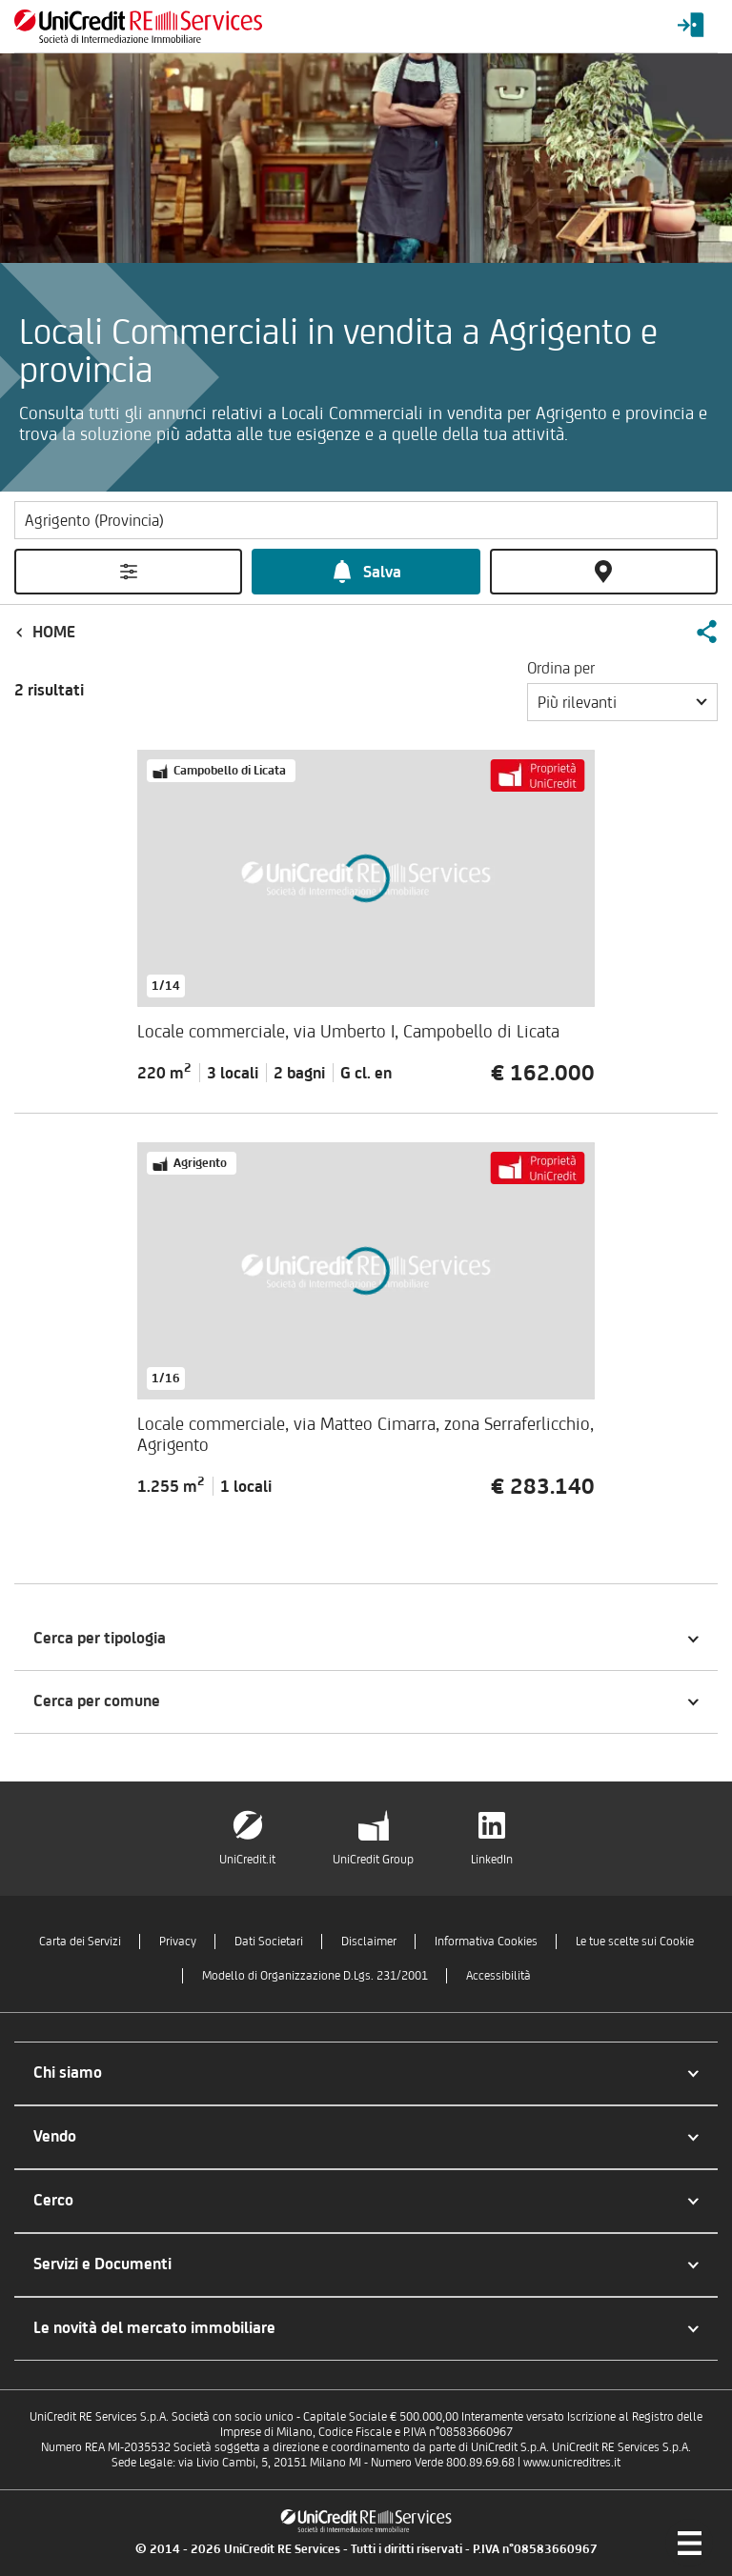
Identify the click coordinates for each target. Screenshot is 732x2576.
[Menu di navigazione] (689, 2542)
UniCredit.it (247, 1859)
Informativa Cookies (486, 1941)
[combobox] (622, 702)
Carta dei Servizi (80, 1941)
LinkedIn (492, 1859)
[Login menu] (691, 26)
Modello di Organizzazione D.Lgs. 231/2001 (315, 1975)
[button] (706, 631)
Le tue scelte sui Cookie (635, 1941)
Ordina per (561, 667)
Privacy (177, 1941)
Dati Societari (268, 1941)
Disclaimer (368, 1941)
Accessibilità (498, 1975)
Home (53, 631)
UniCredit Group (373, 1859)
